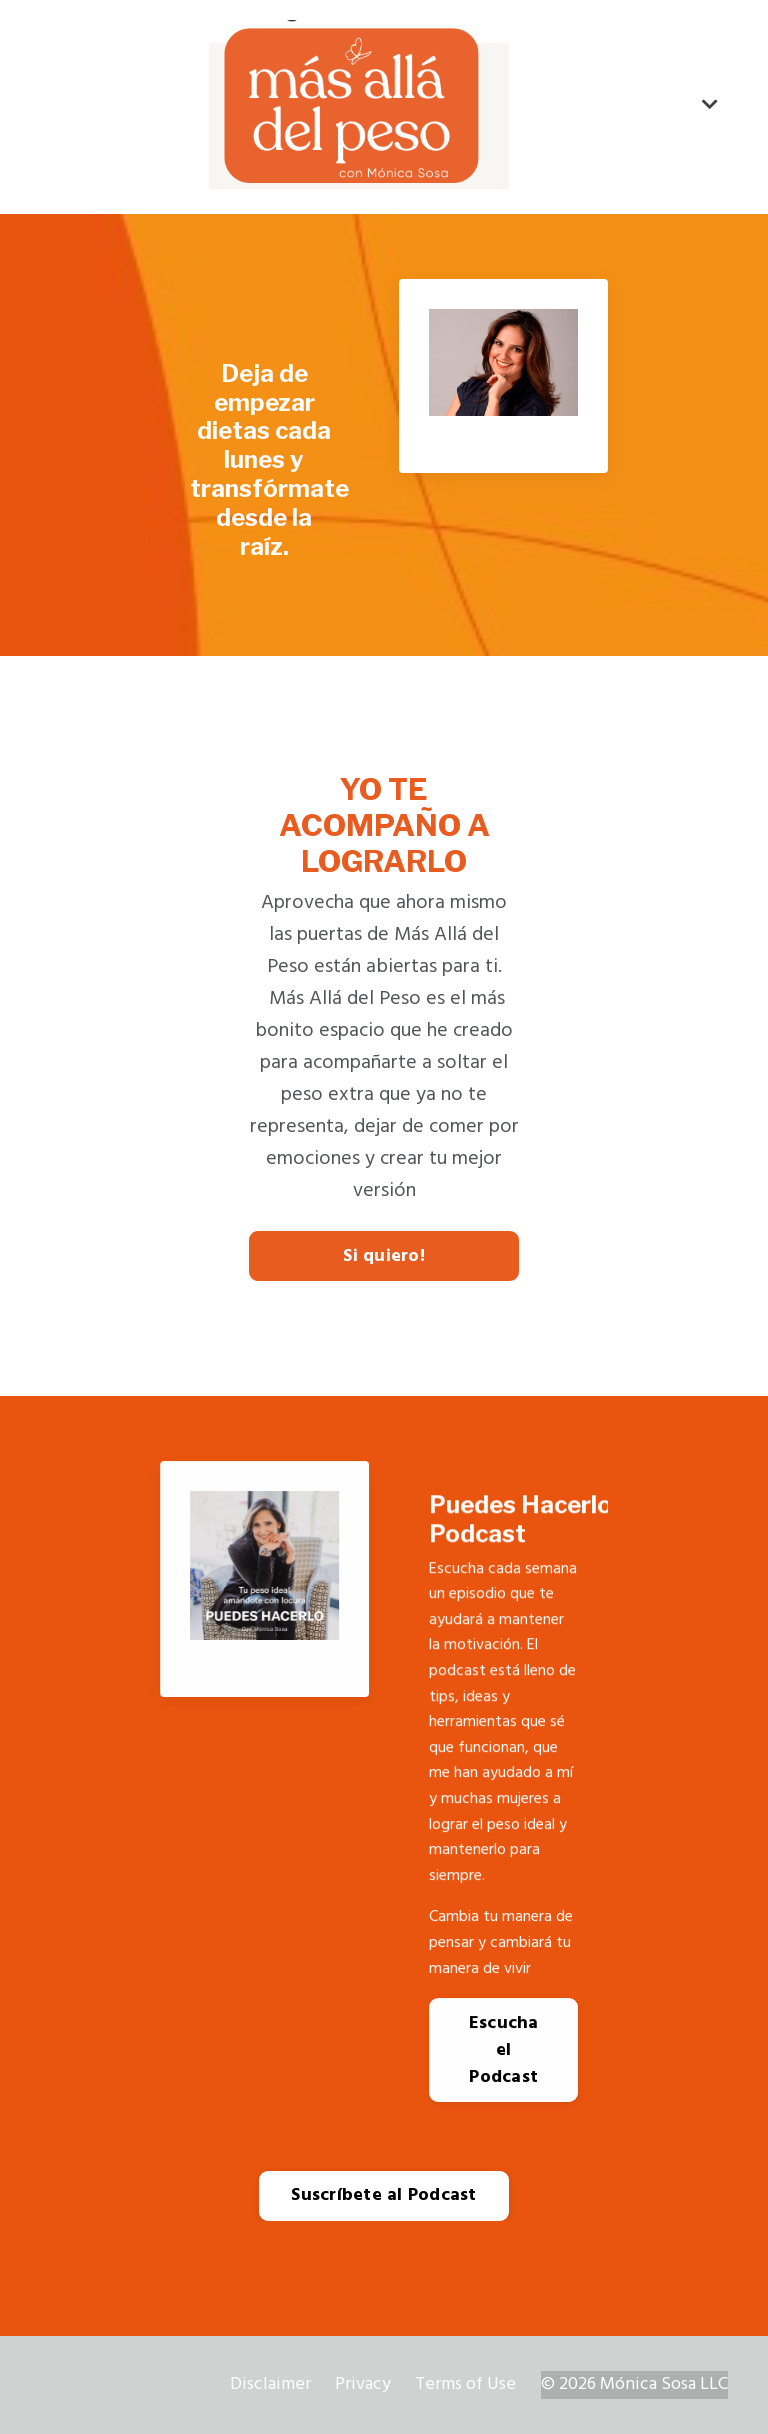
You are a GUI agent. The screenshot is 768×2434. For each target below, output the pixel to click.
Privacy (363, 2384)
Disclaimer (270, 2384)
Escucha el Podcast (503, 2050)
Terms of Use (465, 2384)
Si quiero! (384, 1256)
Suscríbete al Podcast (383, 2195)
